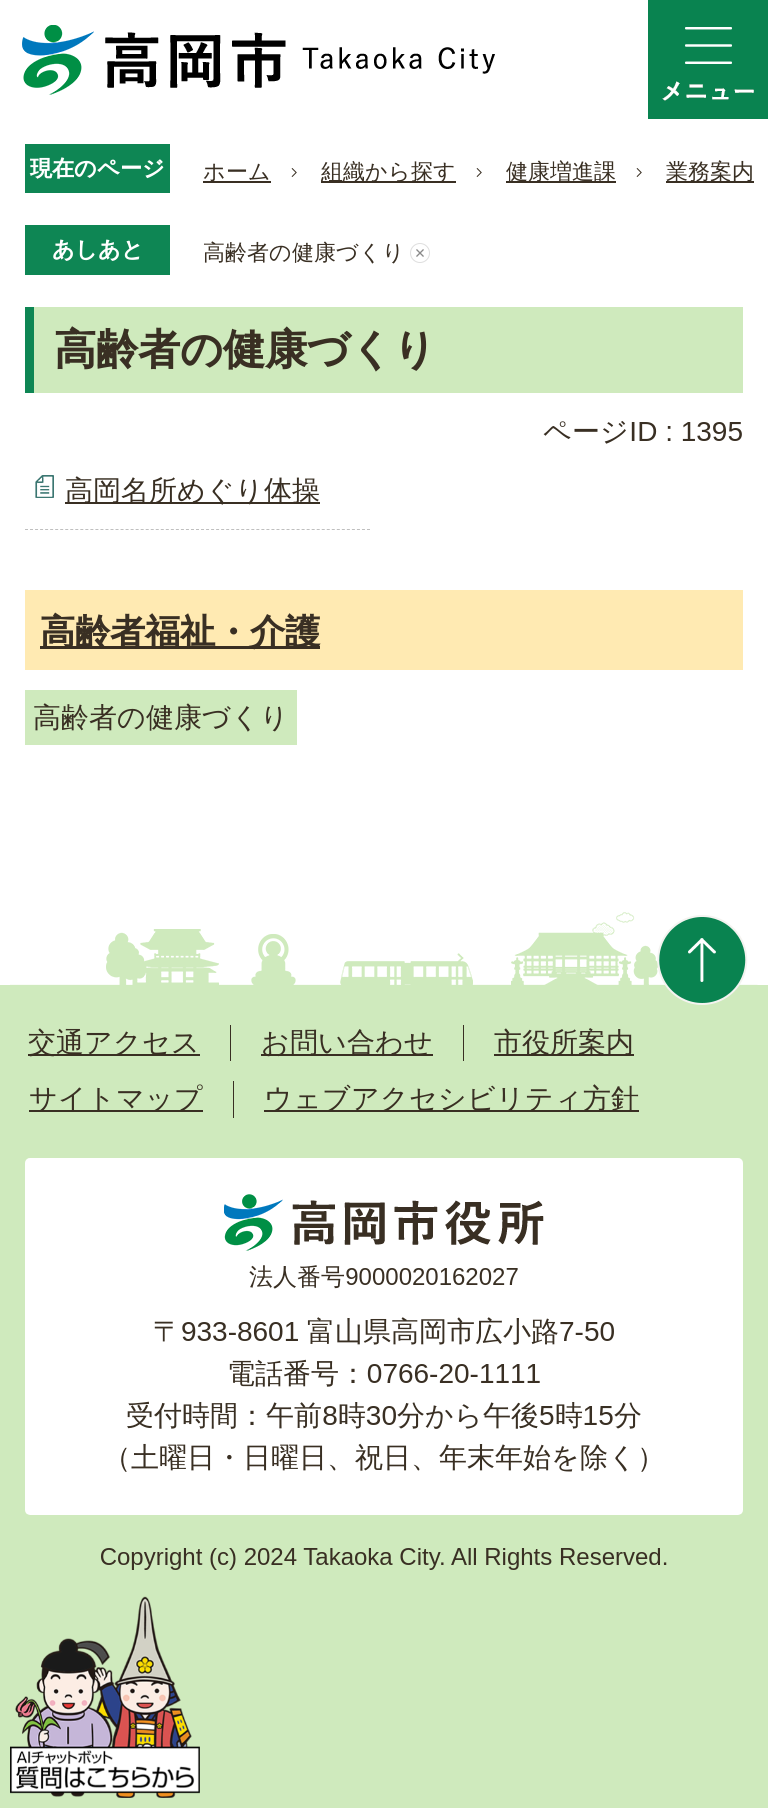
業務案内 (710, 171)
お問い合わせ (347, 1042)
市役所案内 (564, 1042)
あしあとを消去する (420, 253)
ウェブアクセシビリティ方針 (451, 1098)
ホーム (237, 171)
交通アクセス (114, 1042)
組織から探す (388, 171)
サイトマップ (116, 1098)
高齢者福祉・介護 (180, 631)
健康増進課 (561, 171)
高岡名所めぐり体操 (192, 490)
